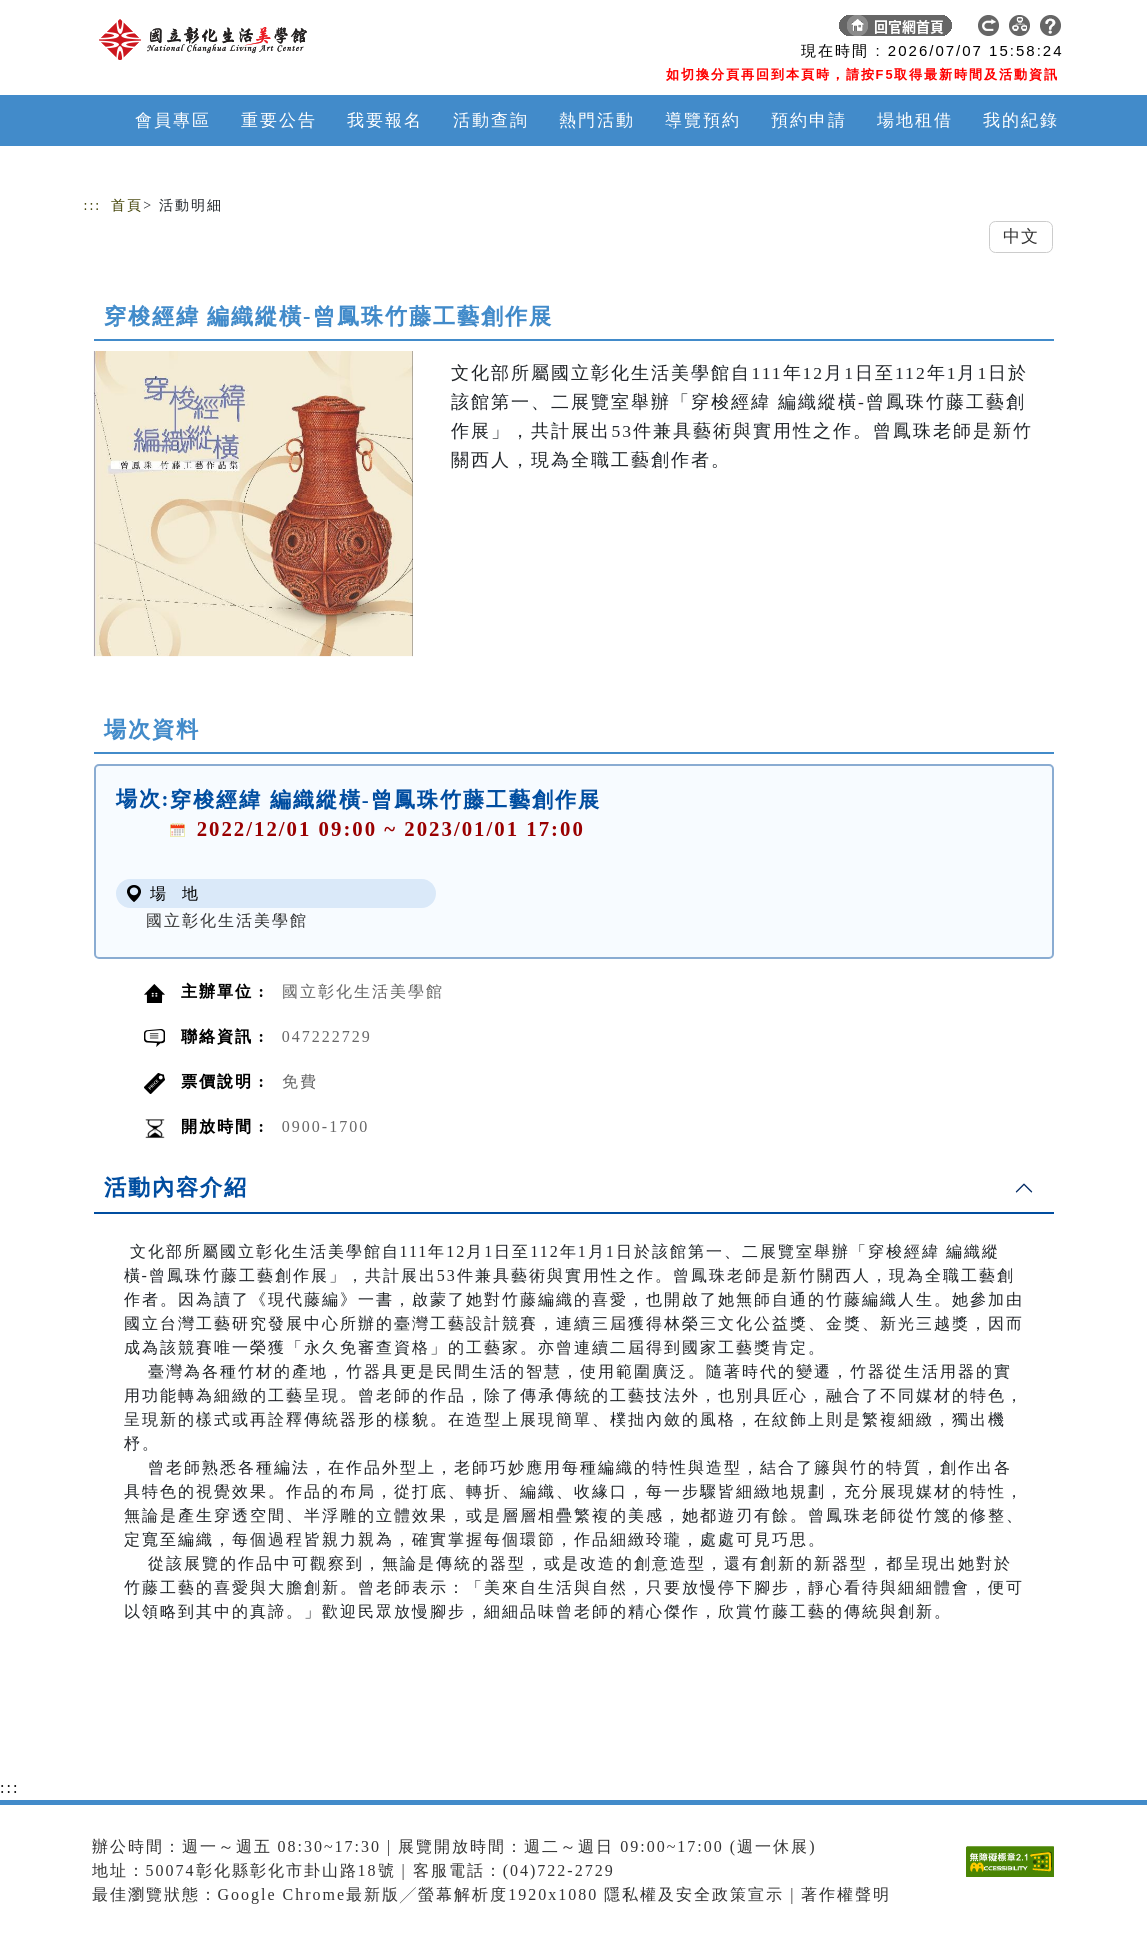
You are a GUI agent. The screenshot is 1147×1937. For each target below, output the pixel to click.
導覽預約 (703, 120)
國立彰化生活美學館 (227, 920)
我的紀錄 (1021, 120)
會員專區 (173, 120)
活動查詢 (491, 120)
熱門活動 (597, 120)
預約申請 (809, 120)
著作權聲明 (846, 1894)
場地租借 (915, 120)
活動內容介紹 (176, 1187)
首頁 (127, 205)
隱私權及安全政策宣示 (694, 1894)
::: (93, 205)
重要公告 (279, 120)
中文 (1021, 236)
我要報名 (385, 120)
